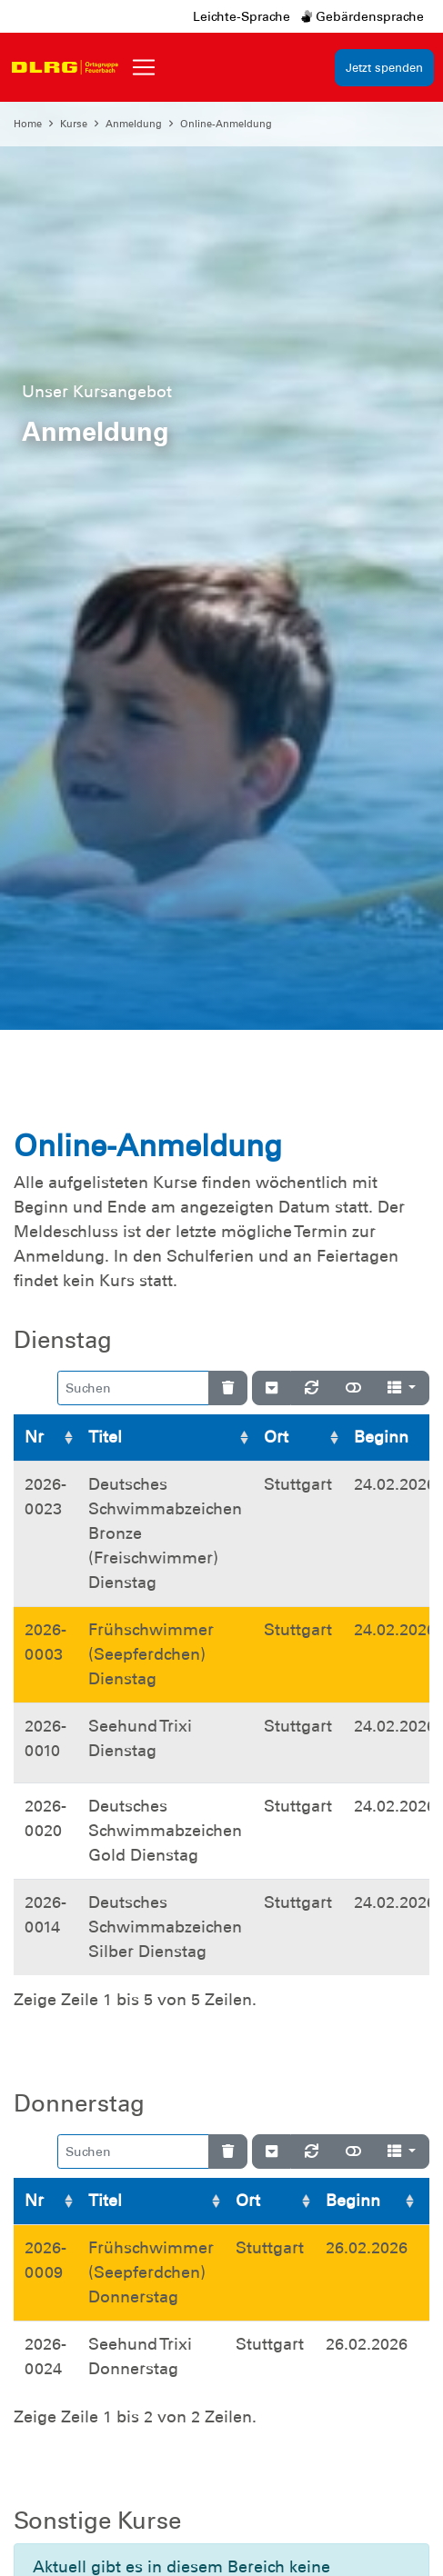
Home (28, 123)
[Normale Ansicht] (353, 1388)
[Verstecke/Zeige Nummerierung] (271, 1388)
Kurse (73, 123)
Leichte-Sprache (241, 16)
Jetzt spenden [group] (384, 68)
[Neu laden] (311, 1388)
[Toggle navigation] (143, 67)
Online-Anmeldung (226, 123)
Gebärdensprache (362, 16)
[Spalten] (401, 1388)
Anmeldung (134, 123)
